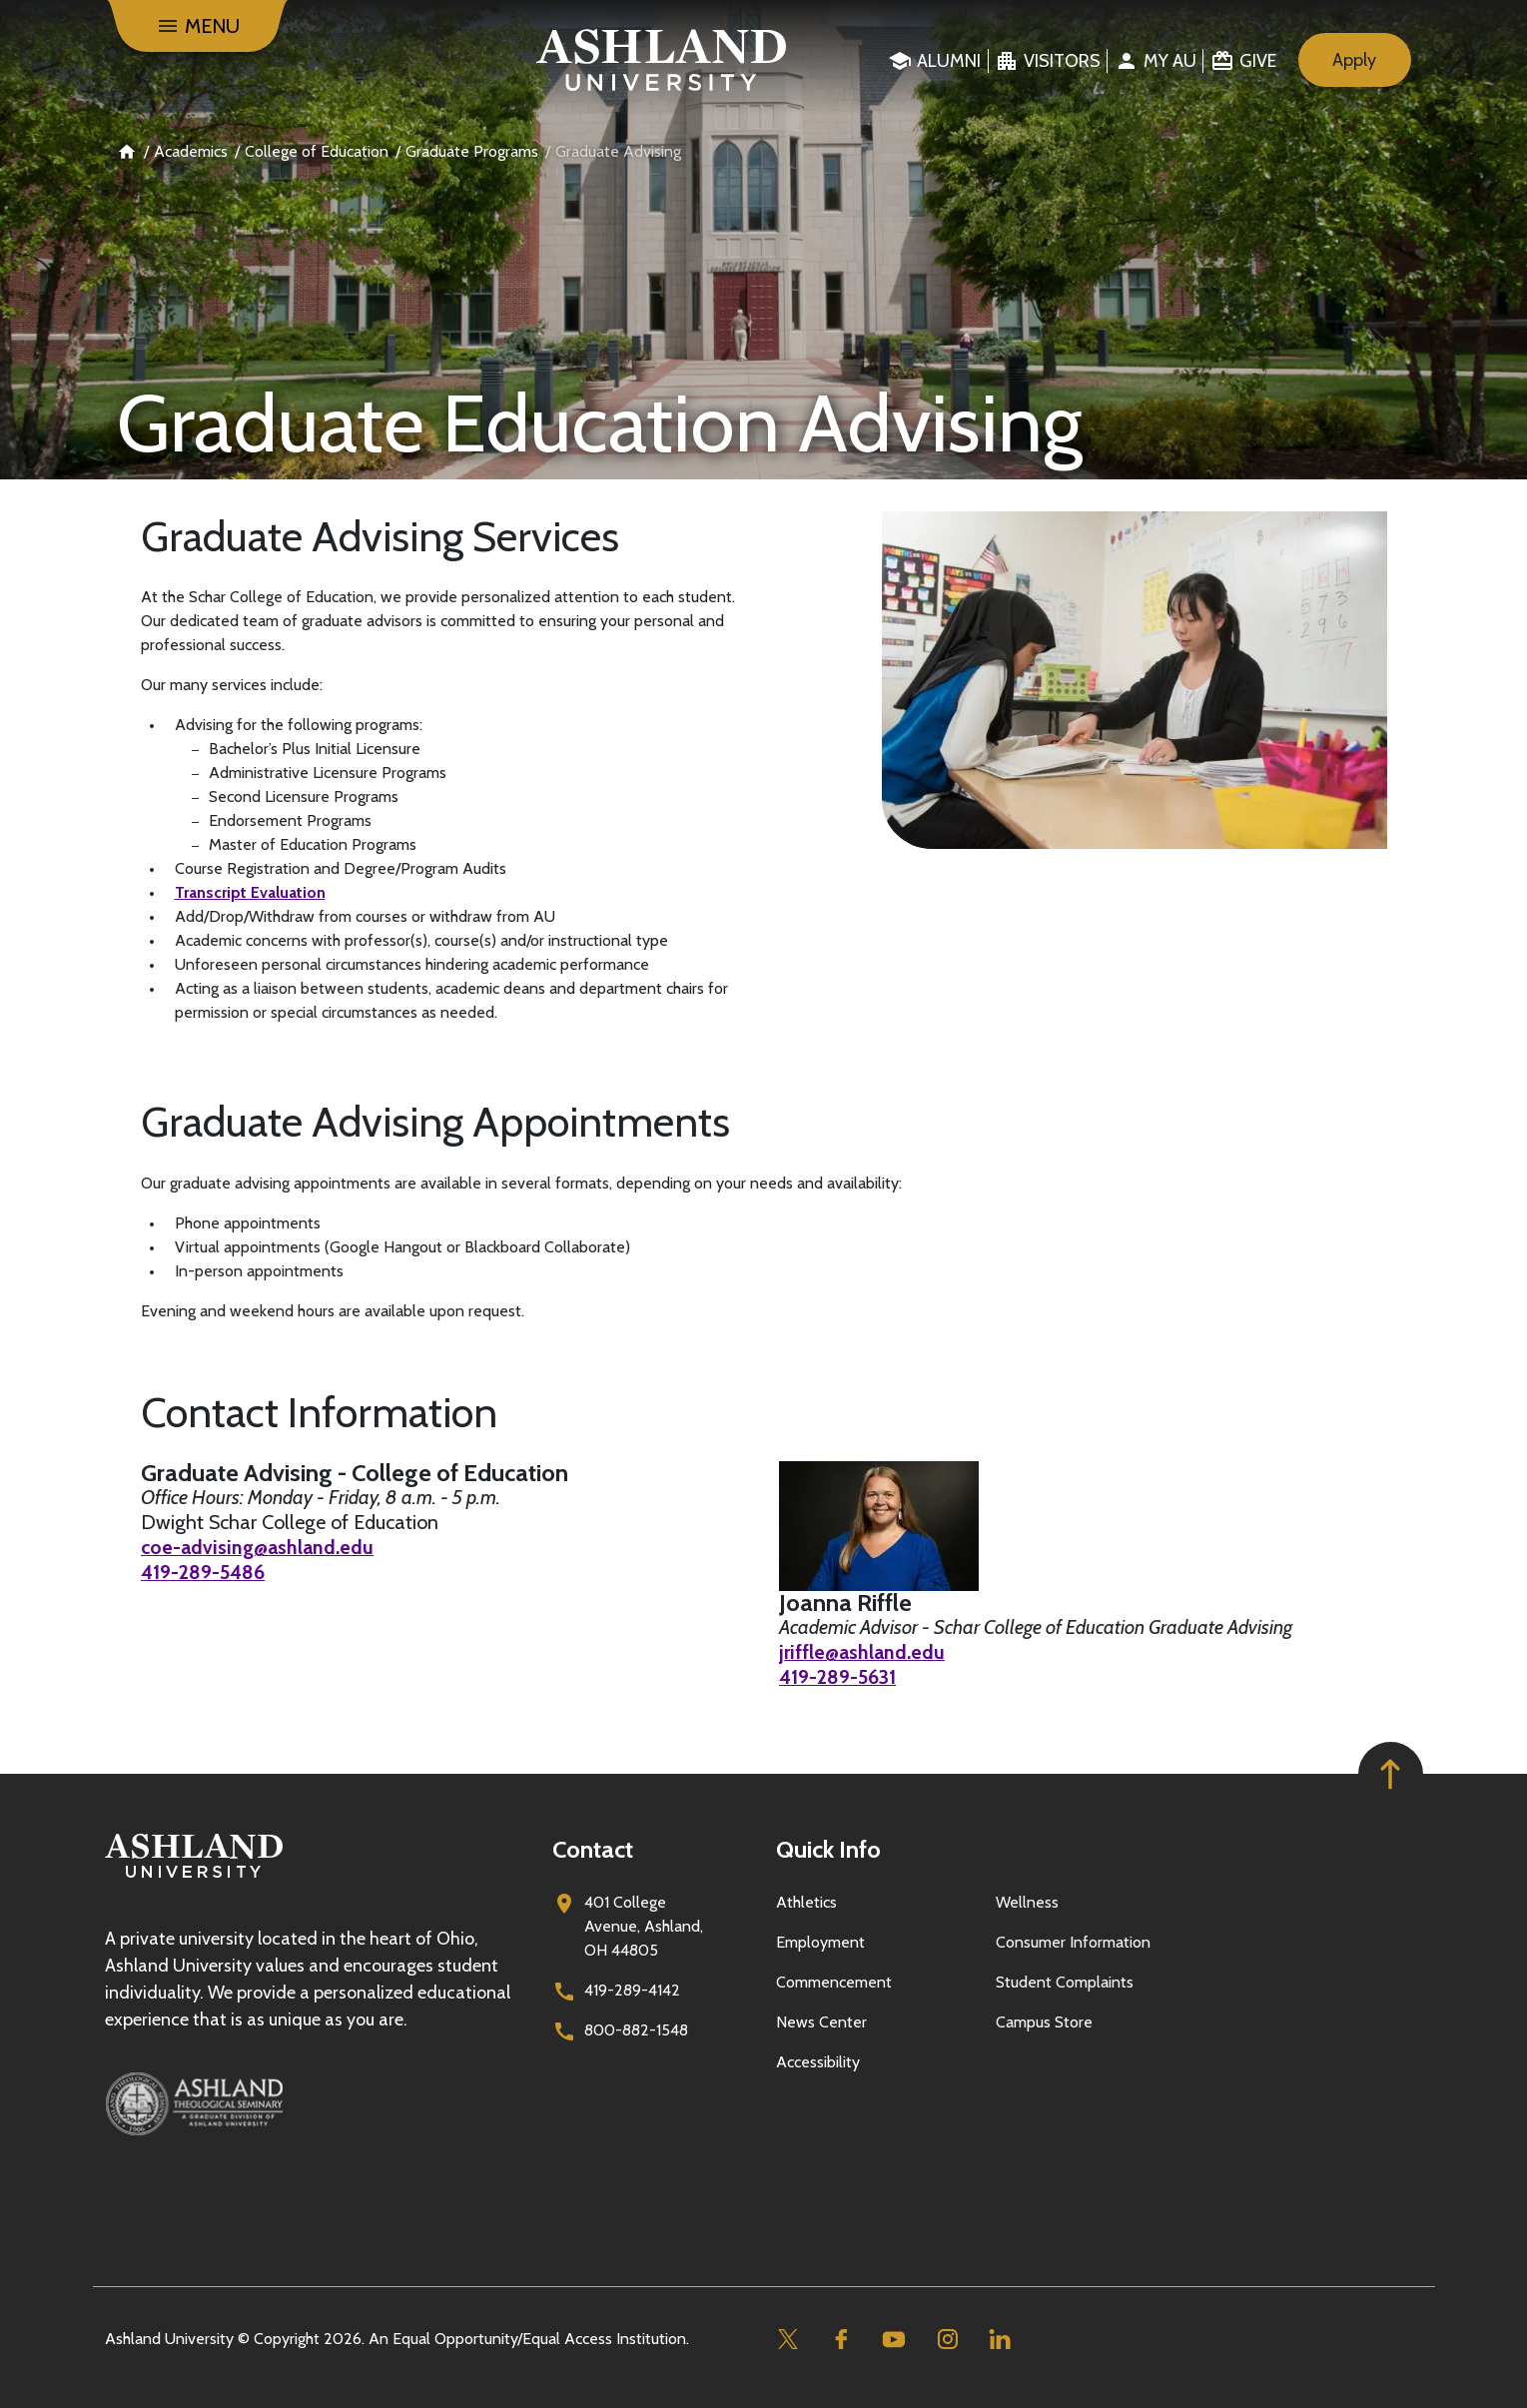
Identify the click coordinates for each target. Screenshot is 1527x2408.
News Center (821, 2021)
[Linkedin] (1000, 2339)
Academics (191, 151)
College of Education (316, 151)
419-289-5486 (205, 1572)
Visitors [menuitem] (1062, 61)
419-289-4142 (632, 1990)
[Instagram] (947, 2339)
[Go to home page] (660, 60)
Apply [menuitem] (1354, 60)
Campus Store (1044, 2021)
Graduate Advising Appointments (435, 1122)
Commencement (834, 1982)
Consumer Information (1073, 1942)
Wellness (1027, 1902)
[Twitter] (788, 2339)
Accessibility (818, 2061)
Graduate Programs (471, 151)
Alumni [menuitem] (949, 61)
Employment (820, 1942)
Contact (592, 1849)
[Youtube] (894, 2339)
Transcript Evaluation (250, 892)
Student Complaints (1065, 1982)
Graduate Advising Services (380, 536)
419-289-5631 (839, 1677)
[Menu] (198, 26)
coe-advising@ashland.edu (258, 1547)
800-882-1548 (636, 2029)
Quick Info (828, 1849)
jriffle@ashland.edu (862, 1652)
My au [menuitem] (1170, 61)
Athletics (806, 1902)
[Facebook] (841, 2339)
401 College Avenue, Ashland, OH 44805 (643, 1926)
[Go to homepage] (194, 1878)
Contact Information (319, 1412)
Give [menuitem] (1257, 61)
